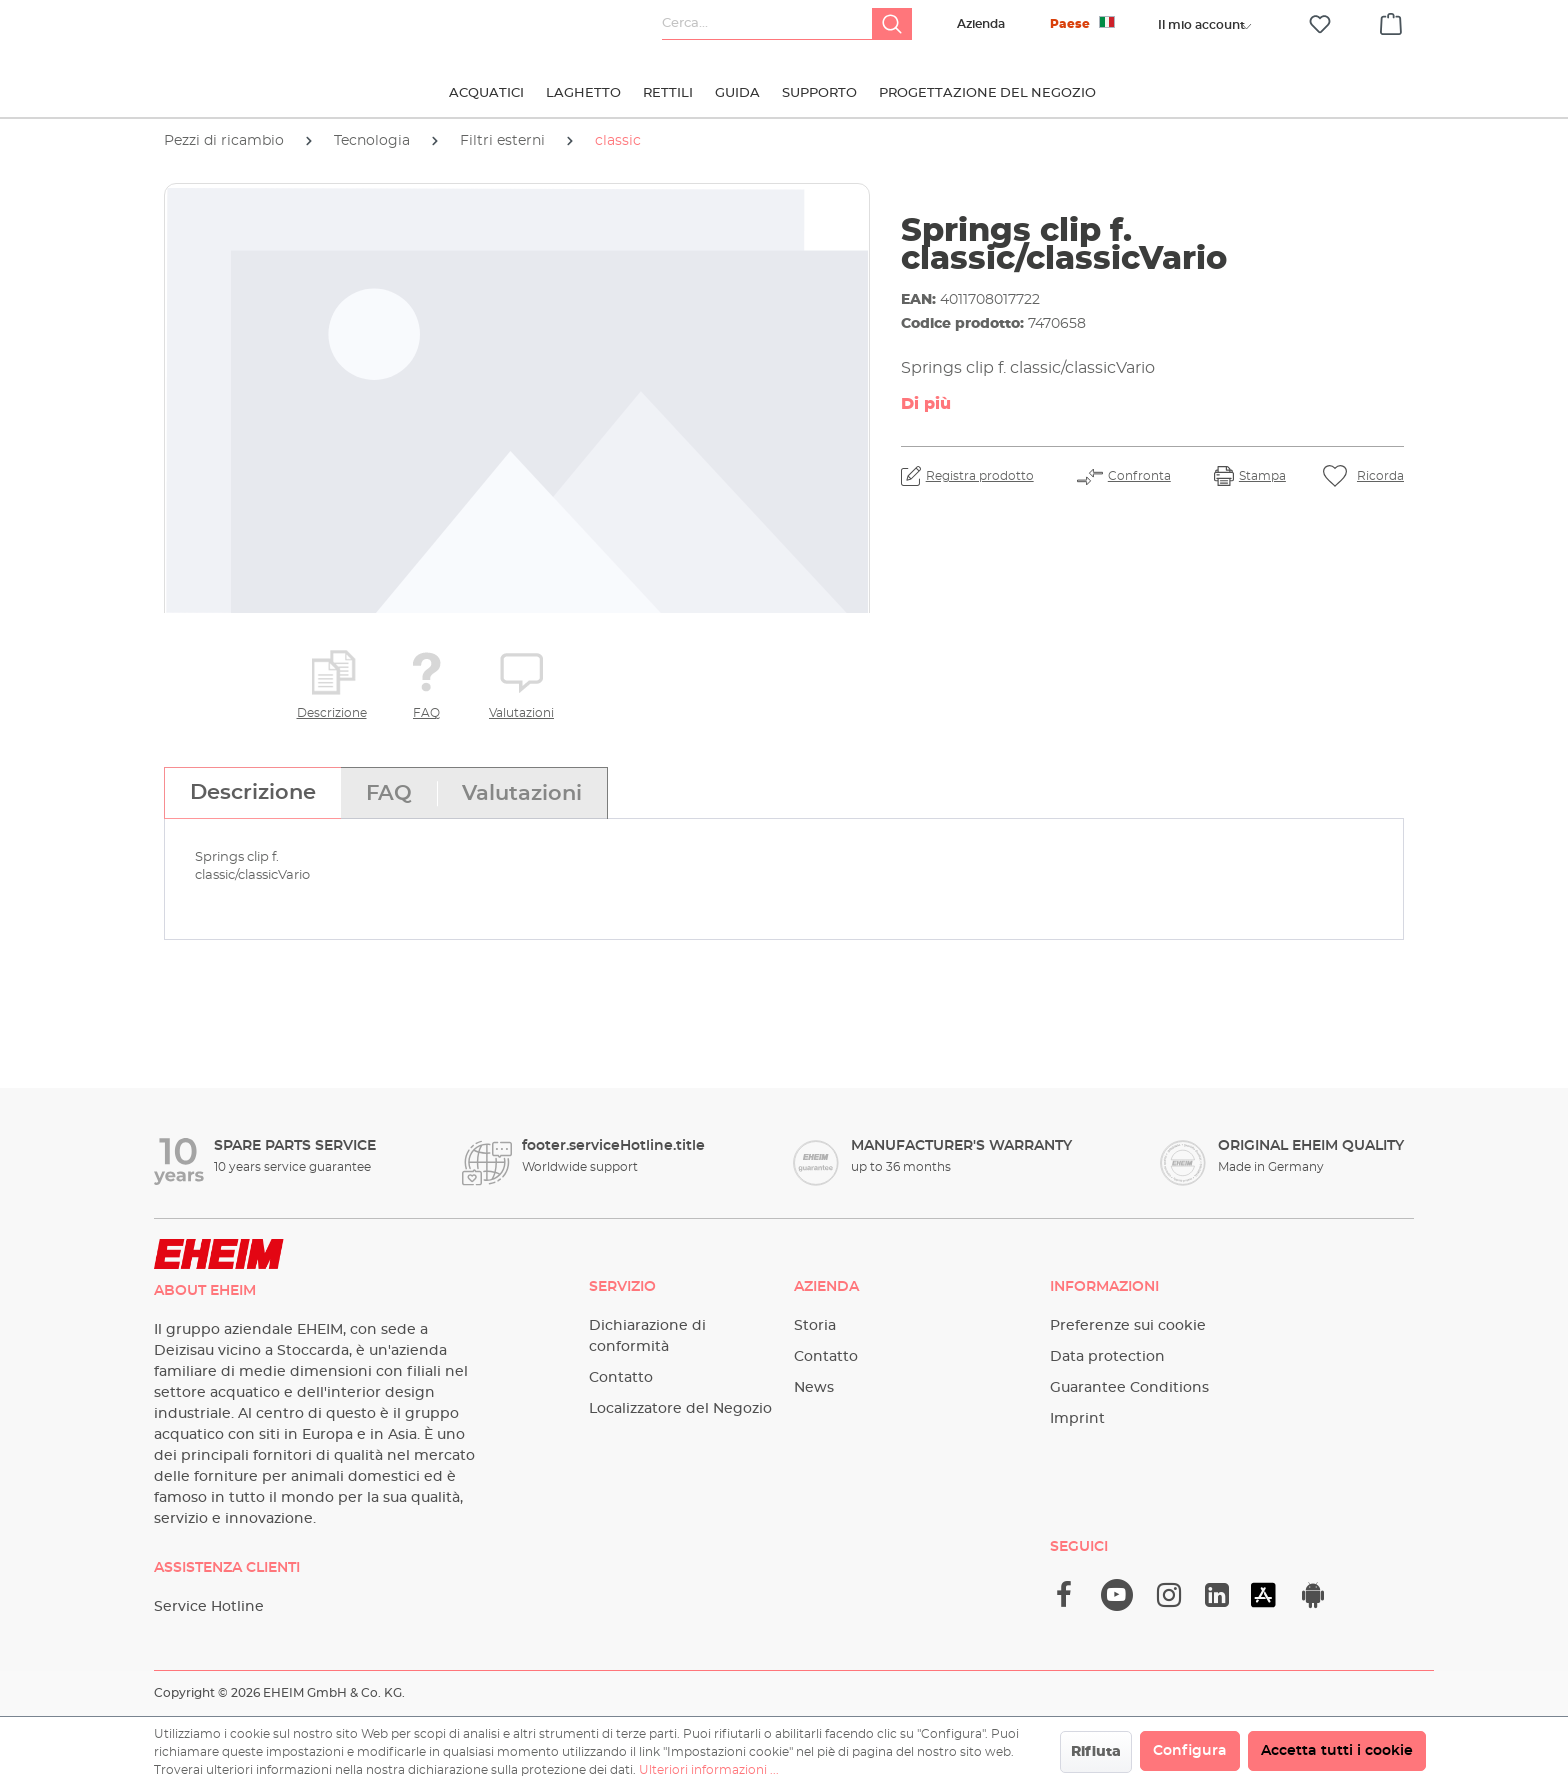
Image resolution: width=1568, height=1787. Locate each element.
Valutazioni (521, 713)
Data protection (1107, 1357)
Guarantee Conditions (1129, 1388)
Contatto (621, 1378)
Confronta (1139, 476)
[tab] (252, 793)
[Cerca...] (767, 24)
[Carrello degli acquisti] (1391, 21)
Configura (1190, 1751)
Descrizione (332, 713)
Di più (926, 404)
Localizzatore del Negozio (680, 1409)
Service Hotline (209, 1607)
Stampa (1262, 476)
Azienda (981, 24)
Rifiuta (1096, 1752)
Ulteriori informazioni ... (709, 1770)
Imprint (1077, 1419)
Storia (815, 1326)
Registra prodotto (980, 476)
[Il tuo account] (1201, 25)
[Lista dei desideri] (1320, 24)
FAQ (426, 713)
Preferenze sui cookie (1128, 1326)
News (814, 1388)
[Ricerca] (892, 24)
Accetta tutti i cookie (1337, 1751)
